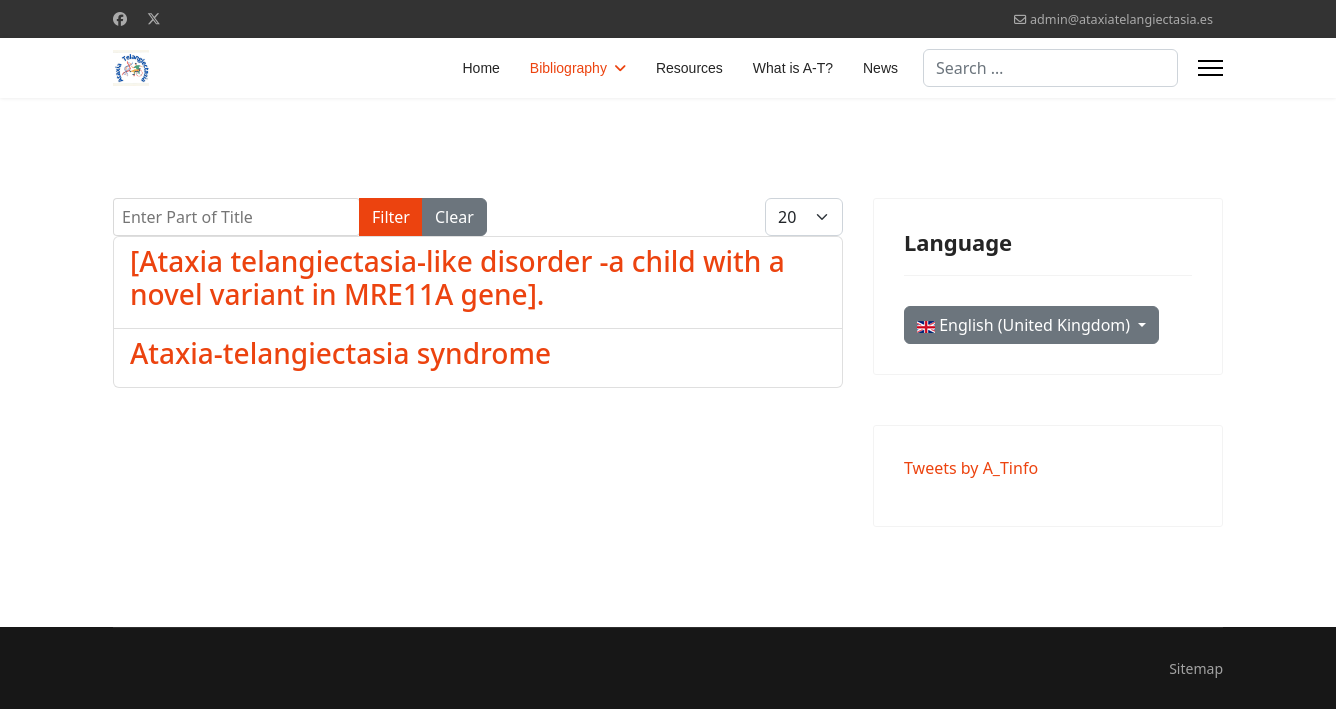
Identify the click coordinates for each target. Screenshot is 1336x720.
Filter (391, 217)
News (880, 68)
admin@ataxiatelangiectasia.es (1121, 19)
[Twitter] (154, 18)
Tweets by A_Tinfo (971, 468)
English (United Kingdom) (1025, 325)
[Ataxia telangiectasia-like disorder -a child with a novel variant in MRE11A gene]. (457, 278)
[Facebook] (120, 18)
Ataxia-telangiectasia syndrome (340, 353)
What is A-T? (793, 68)
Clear (454, 217)
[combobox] (1050, 68)
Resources (689, 68)
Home (481, 68)
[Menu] (1210, 68)
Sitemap (1196, 668)
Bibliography (568, 68)
